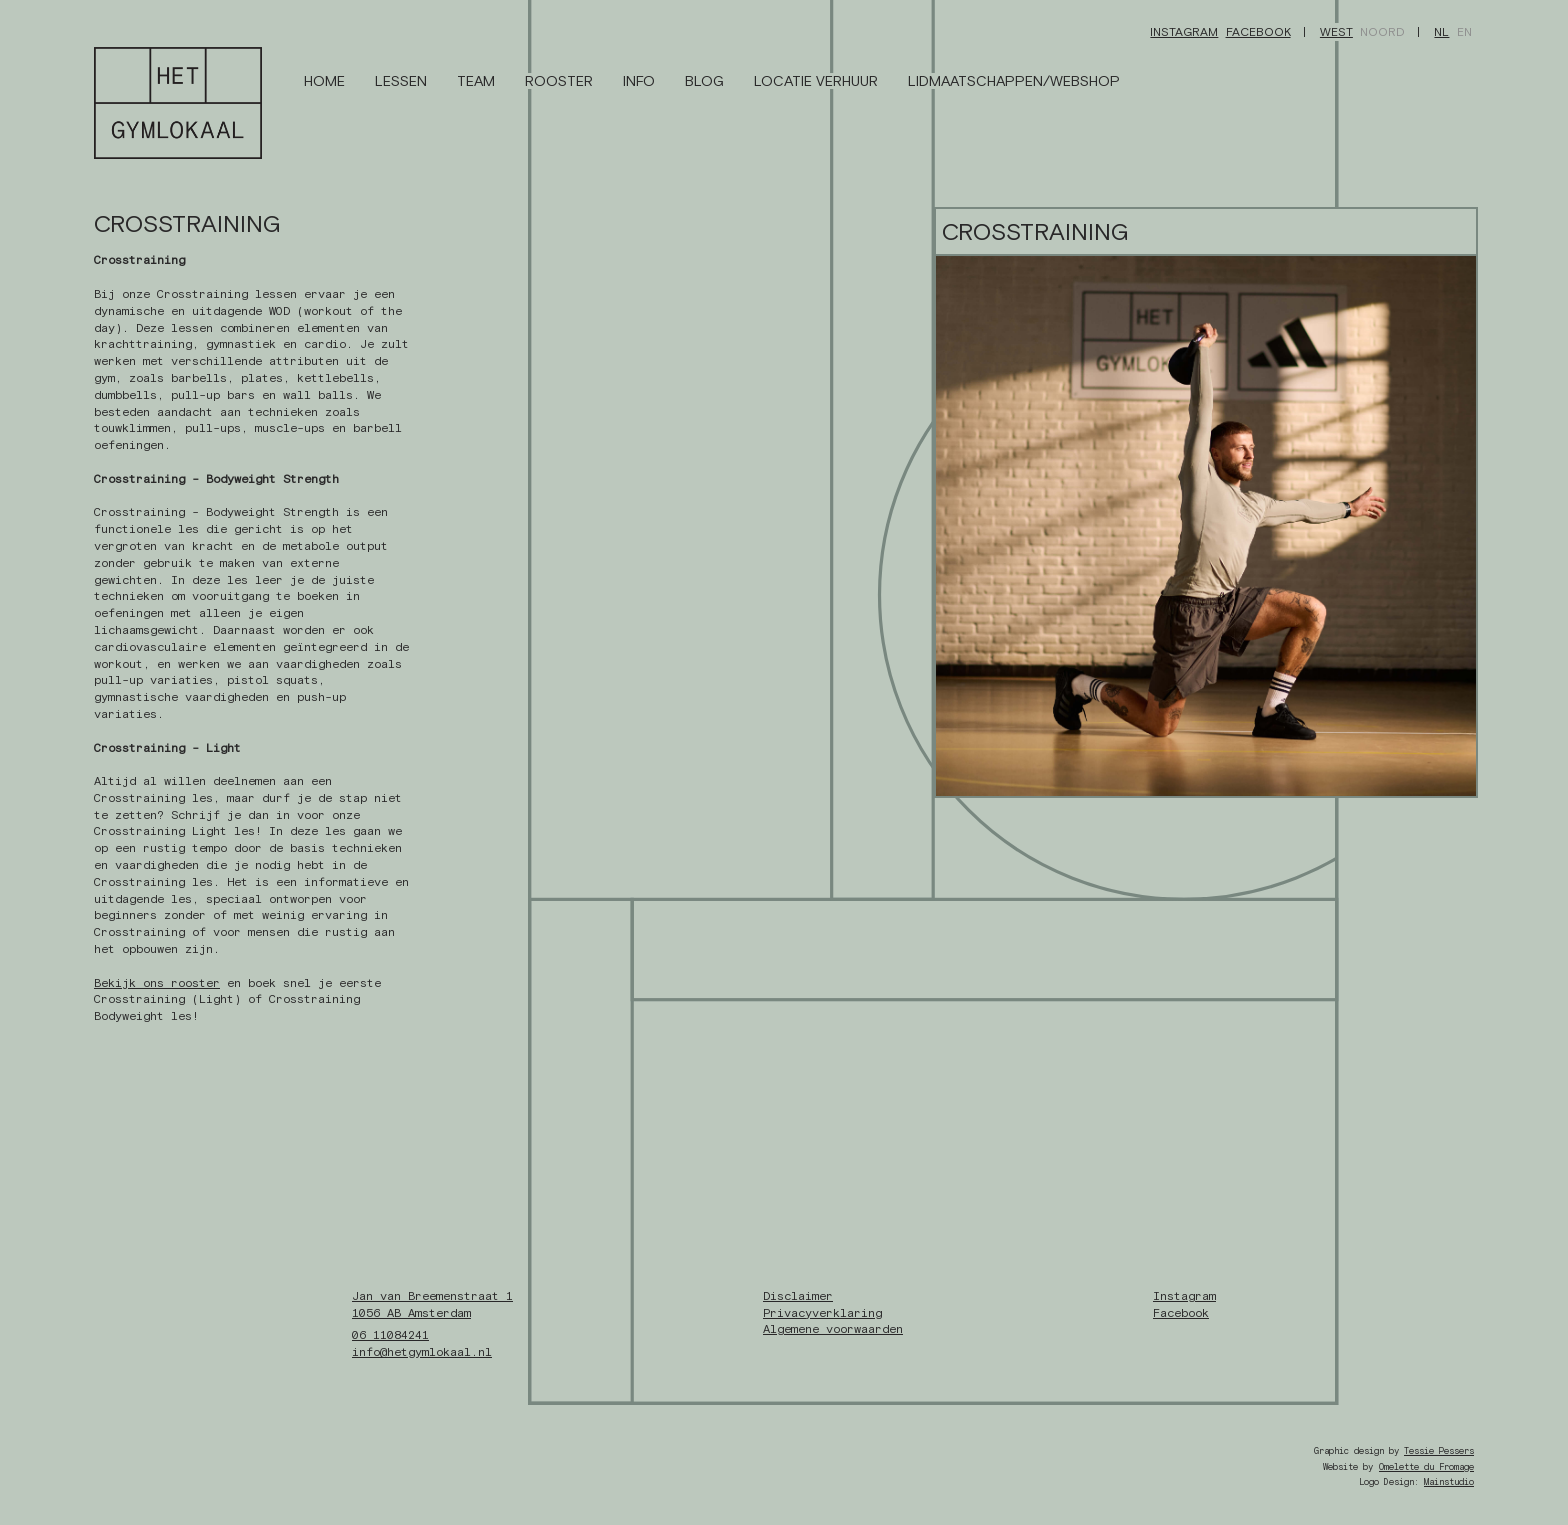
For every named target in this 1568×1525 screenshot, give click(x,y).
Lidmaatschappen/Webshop (1014, 81)
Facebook (1258, 32)
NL (1441, 32)
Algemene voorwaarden (833, 1329)
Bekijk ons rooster (157, 983)
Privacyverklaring (822, 1313)
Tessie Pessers (1439, 1451)
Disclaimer (798, 1296)
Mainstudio (1449, 1482)
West (1336, 32)
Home (324, 81)
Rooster (559, 81)
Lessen (401, 81)
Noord (1382, 32)
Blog (704, 81)
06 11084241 (390, 1335)
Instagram (1184, 32)
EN (1464, 32)
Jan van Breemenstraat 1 (432, 1296)
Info (639, 81)
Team (476, 81)
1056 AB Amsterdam (411, 1313)
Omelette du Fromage (1426, 1467)
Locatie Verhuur (816, 81)
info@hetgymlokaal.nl (422, 1352)
